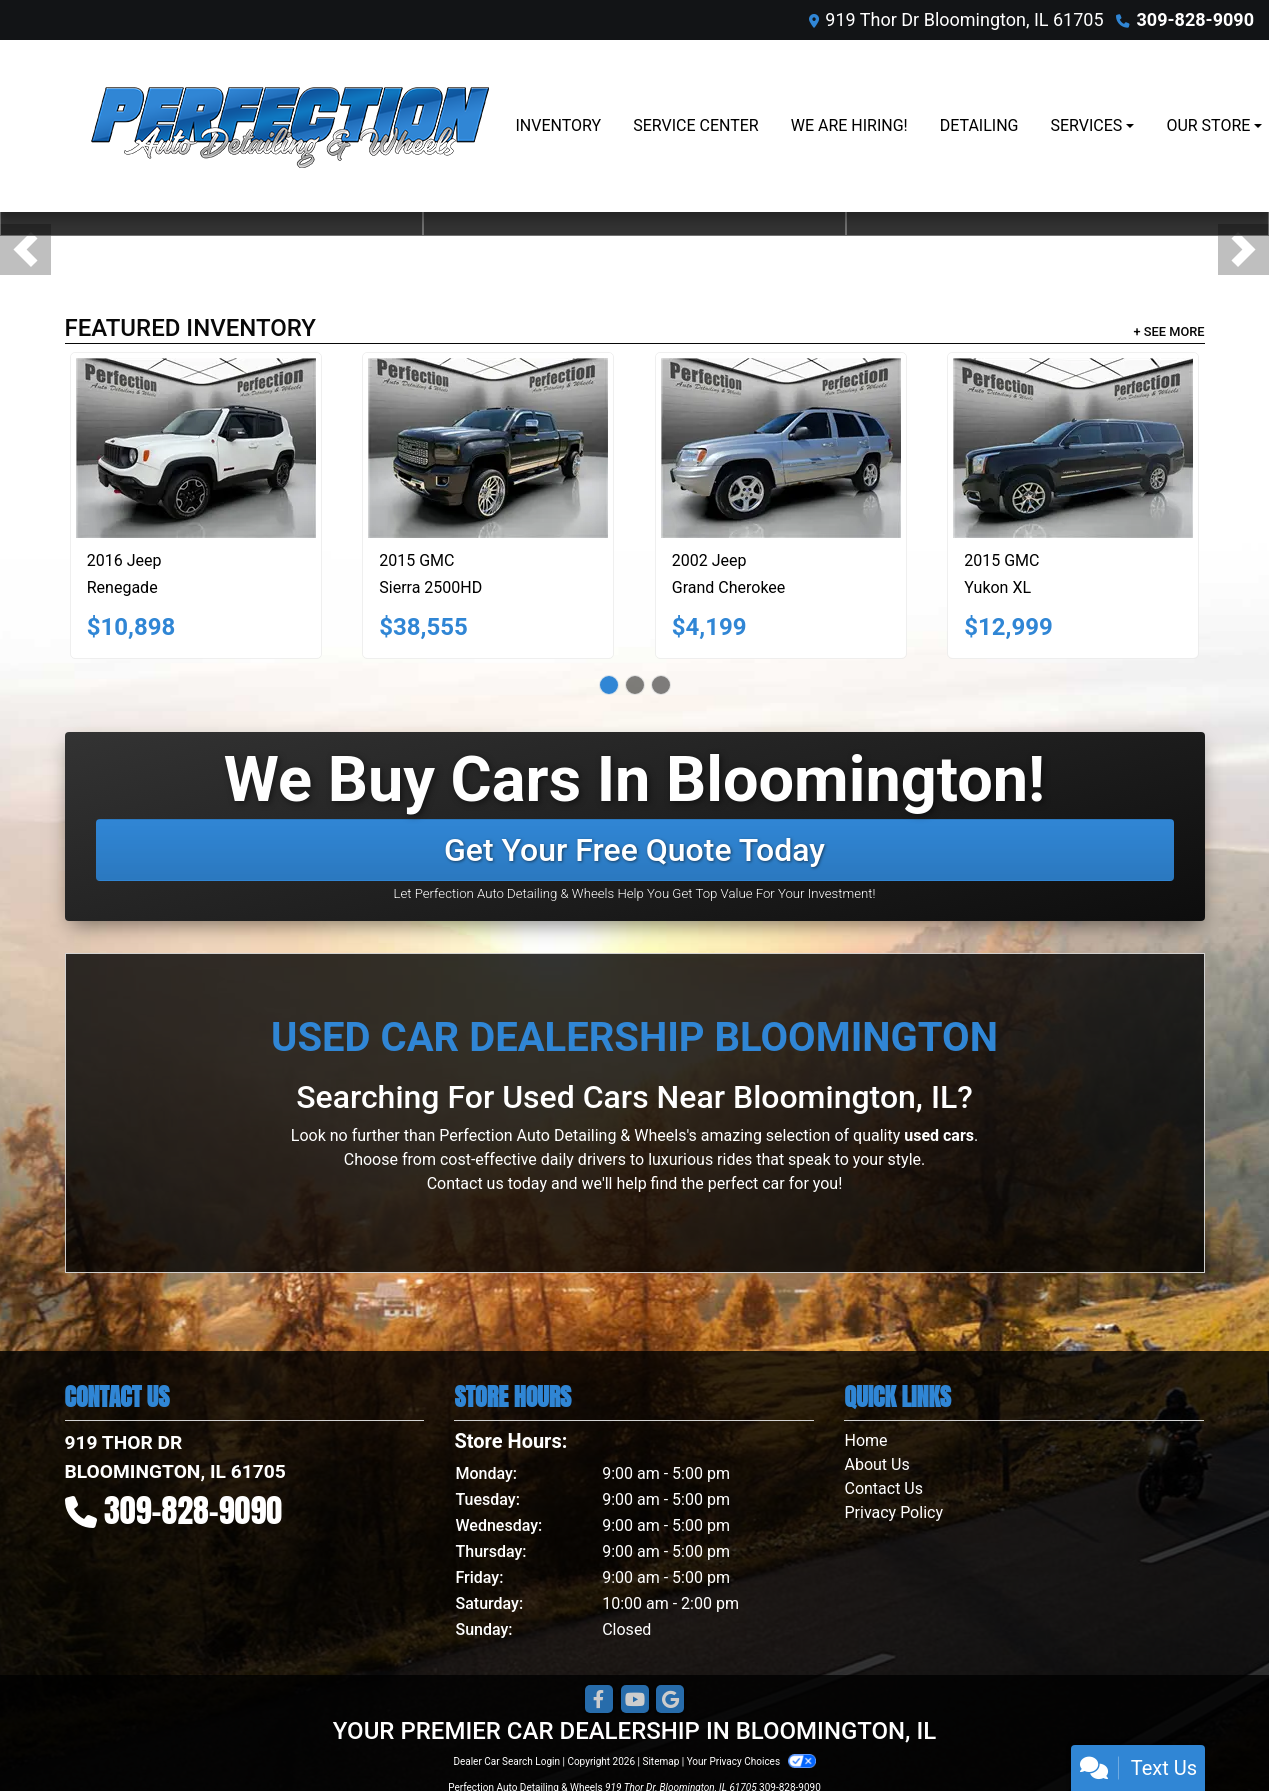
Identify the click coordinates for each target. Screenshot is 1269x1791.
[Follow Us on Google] (670, 1700)
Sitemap (660, 1761)
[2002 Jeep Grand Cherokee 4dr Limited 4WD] (781, 448)
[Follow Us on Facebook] (599, 1700)
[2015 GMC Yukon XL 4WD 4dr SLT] (1073, 448)
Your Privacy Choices (751, 1761)
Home (865, 1440)
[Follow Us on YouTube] (635, 1700)
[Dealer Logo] (290, 126)
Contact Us (883, 1488)
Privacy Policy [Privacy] (893, 1512)
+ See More (1169, 331)
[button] (25, 249)
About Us (876, 1464)
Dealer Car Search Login (506, 1761)
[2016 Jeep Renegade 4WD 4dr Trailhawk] (196, 448)
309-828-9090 (1195, 19)
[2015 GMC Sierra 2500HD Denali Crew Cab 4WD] (488, 448)
